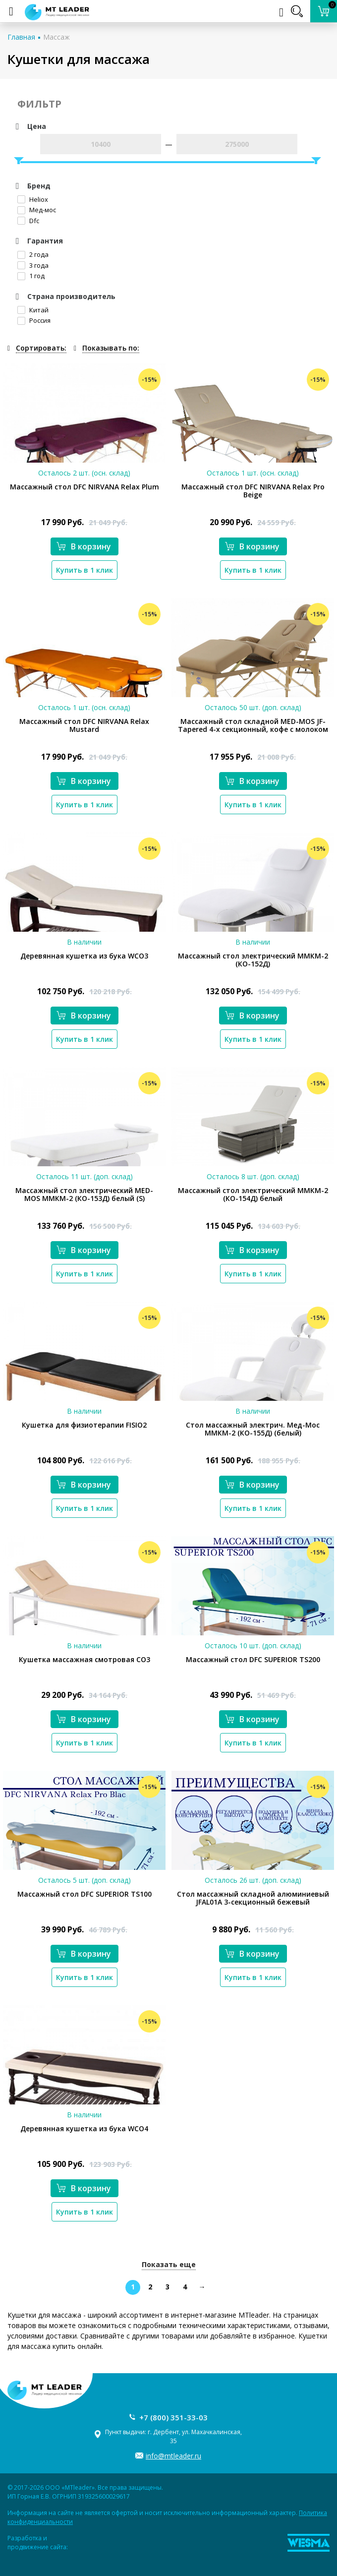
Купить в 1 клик (84, 570)
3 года (33, 265)
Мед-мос (36, 209)
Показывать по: (110, 348)
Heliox (32, 199)
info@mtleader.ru (173, 2455)
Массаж (56, 37)
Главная (21, 37)
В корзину (83, 546)
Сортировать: (41, 348)
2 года (33, 254)
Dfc (28, 220)
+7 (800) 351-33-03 (173, 2417)
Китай (33, 309)
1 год (31, 275)
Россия (34, 320)
